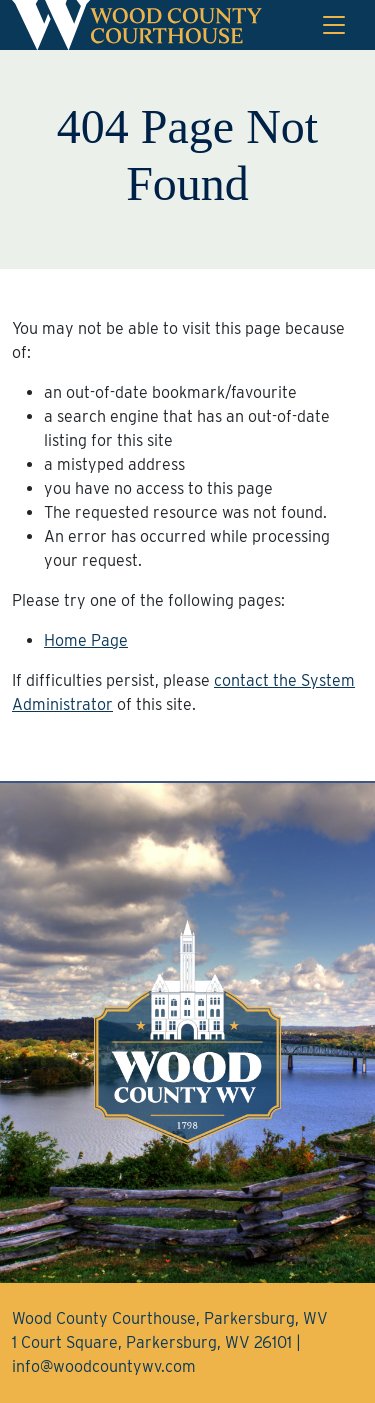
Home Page (86, 640)
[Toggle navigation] (334, 25)
